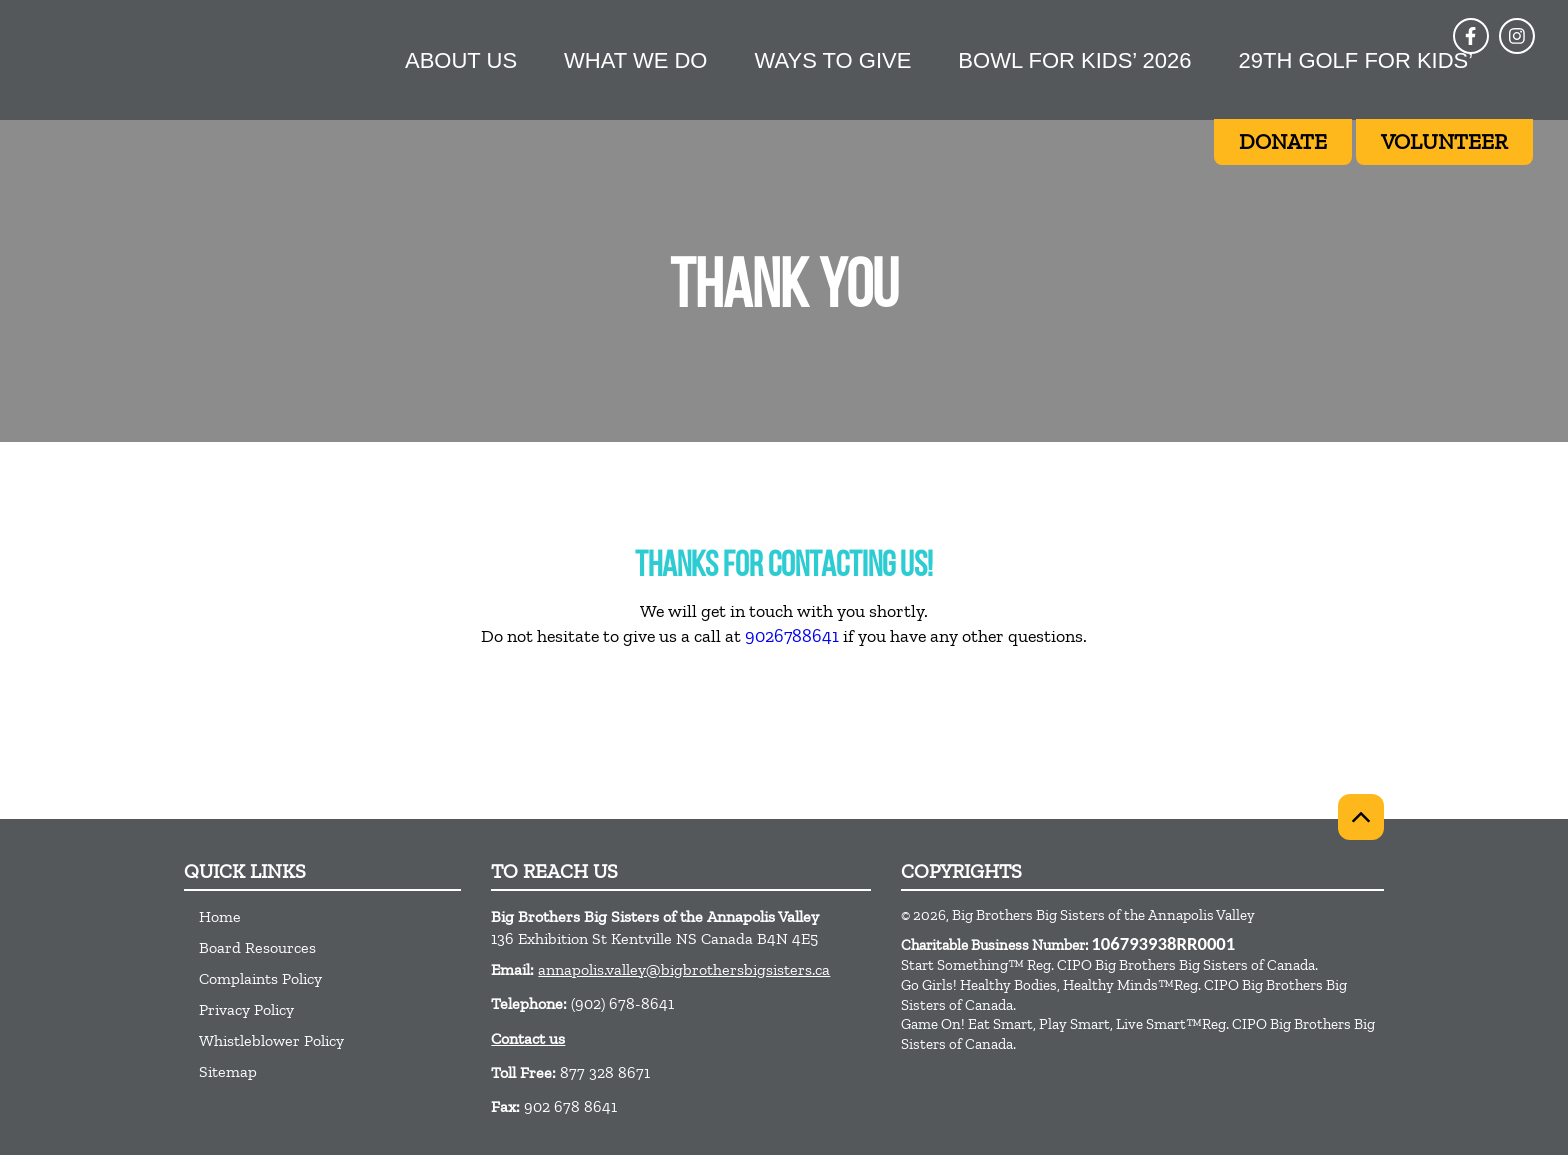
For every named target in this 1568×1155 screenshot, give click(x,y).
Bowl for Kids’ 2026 (1074, 60)
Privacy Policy (246, 1009)
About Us (461, 60)
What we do (635, 60)
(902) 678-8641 (622, 1003)
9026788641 (792, 636)
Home (220, 916)
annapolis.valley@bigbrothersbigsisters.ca (684, 969)
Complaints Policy (260, 978)
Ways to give (832, 60)
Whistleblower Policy (271, 1040)
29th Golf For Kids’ (1355, 60)
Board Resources (257, 947)
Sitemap (228, 1071)
